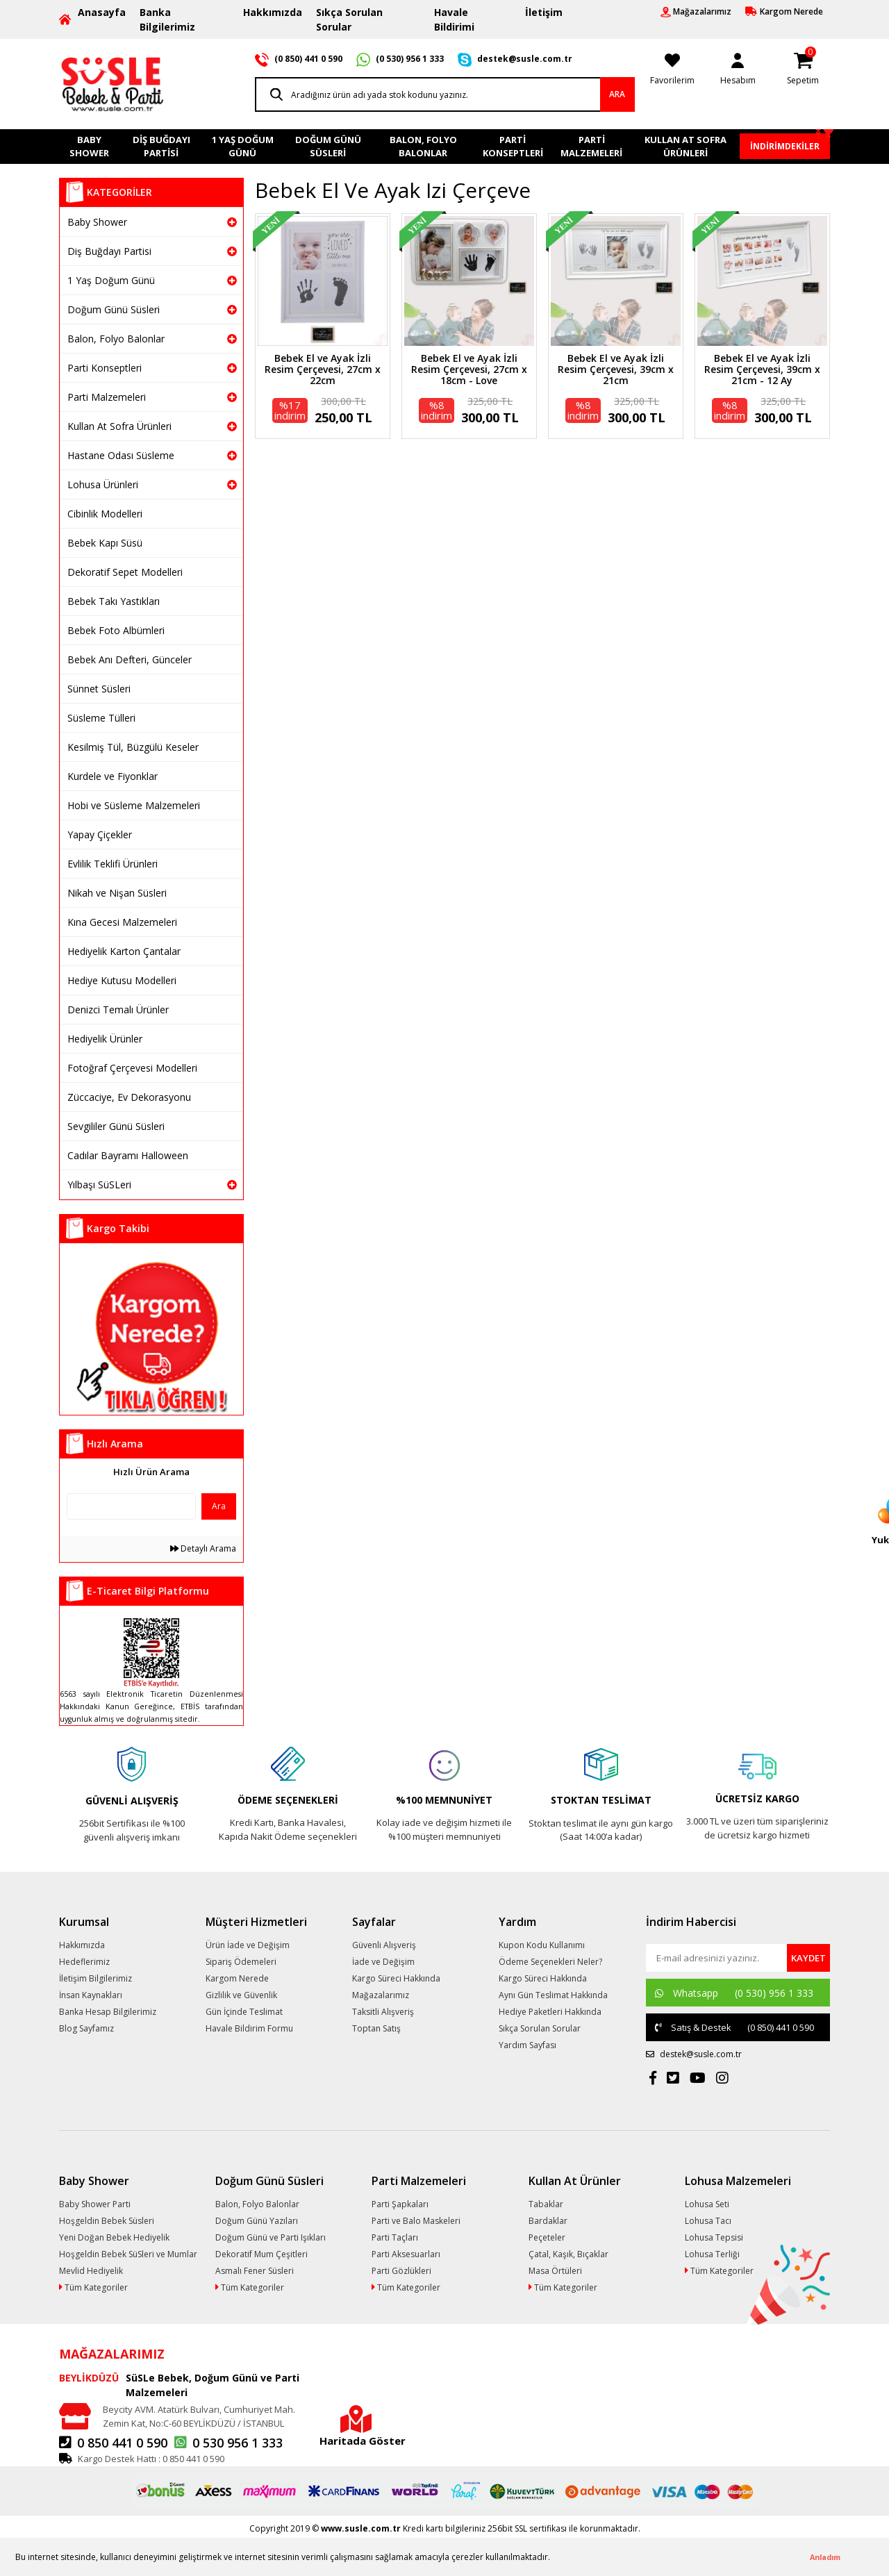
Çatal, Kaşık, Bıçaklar (568, 2254)
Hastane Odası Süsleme (120, 455)
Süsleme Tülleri (101, 717)
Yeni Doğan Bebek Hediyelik (114, 2237)
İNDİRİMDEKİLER (785, 146)
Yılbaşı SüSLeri (99, 1184)
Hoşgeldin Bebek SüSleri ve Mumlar (128, 2254)
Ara (219, 1506)
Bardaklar (548, 2221)
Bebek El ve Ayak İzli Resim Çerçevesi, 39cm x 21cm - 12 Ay (762, 369)
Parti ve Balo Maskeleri (416, 2221)
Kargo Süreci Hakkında (396, 1978)
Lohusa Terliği (712, 2254)
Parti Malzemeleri (106, 397)
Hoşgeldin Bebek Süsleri (106, 2221)
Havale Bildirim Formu (249, 2028)
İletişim (544, 12)
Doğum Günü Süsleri (113, 309)
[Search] (445, 94)
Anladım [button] (825, 2557)
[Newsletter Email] (717, 1958)
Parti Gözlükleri (401, 2271)
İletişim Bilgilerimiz (95, 1978)
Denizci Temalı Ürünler (118, 1009)
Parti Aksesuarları (406, 2254)
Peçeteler (547, 2237)
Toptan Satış (376, 2028)
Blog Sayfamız (86, 2028)
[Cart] (803, 67)
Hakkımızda (272, 12)
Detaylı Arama (203, 1548)
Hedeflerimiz (84, 1962)
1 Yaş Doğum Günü (111, 280)
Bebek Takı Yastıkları (113, 601)
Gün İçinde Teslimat (244, 2012)
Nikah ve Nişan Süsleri (117, 892)
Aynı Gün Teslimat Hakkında (553, 1995)
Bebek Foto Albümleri (116, 630)
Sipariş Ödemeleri (241, 1962)
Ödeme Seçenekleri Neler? (550, 1962)
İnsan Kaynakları (90, 1995)
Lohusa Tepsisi (714, 2237)
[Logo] (112, 83)
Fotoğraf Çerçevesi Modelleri (132, 1067)
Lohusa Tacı (708, 2221)
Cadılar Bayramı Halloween (127, 1155)
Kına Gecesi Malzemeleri (122, 922)
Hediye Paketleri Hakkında (550, 2012)
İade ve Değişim (383, 1962)
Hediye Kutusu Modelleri (121, 980)
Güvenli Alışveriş (384, 1945)
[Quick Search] (131, 1506)
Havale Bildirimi (454, 19)
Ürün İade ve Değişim (248, 1945)
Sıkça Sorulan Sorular (349, 19)
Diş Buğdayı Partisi (109, 251)
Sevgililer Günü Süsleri (116, 1126)
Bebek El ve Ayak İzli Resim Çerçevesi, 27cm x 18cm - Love (469, 369)
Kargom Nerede (237, 1978)
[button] (554, 2558)
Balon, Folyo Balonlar (116, 338)
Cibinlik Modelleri (104, 513)
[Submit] (808, 1958)
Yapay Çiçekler (99, 834)
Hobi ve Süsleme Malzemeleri (133, 805)
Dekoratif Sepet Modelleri (125, 572)
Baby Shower (97, 221)
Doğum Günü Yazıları (256, 2221)
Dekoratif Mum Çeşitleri (261, 2254)
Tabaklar (546, 2204)
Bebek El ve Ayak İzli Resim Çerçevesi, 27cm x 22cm (323, 369)
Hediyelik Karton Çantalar (124, 951)
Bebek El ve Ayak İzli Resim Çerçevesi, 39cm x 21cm (616, 369)
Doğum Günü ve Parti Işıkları (270, 2237)
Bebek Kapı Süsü (104, 542)
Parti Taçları (395, 2237)
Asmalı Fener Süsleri (254, 2271)
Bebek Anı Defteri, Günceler (129, 659)
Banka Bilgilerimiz (167, 19)
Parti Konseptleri (104, 367)
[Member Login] (738, 67)
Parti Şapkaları (400, 2204)
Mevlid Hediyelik (91, 2271)
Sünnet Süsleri (99, 688)
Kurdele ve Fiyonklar (112, 776)
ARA (617, 94)
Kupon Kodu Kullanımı (542, 1945)
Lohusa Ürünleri (102, 484)
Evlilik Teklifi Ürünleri (112, 863)
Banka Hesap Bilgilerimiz (107, 2012)
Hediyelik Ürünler (104, 1038)
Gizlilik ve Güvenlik (241, 1995)
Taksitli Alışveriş (383, 2012)
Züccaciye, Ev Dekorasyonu (129, 1097)
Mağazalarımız (380, 1995)
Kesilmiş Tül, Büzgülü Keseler (133, 747)
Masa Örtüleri (555, 2271)
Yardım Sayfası (527, 2045)
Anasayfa (102, 12)
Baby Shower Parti (95, 2204)
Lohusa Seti (707, 2204)
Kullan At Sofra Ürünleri (119, 426)
